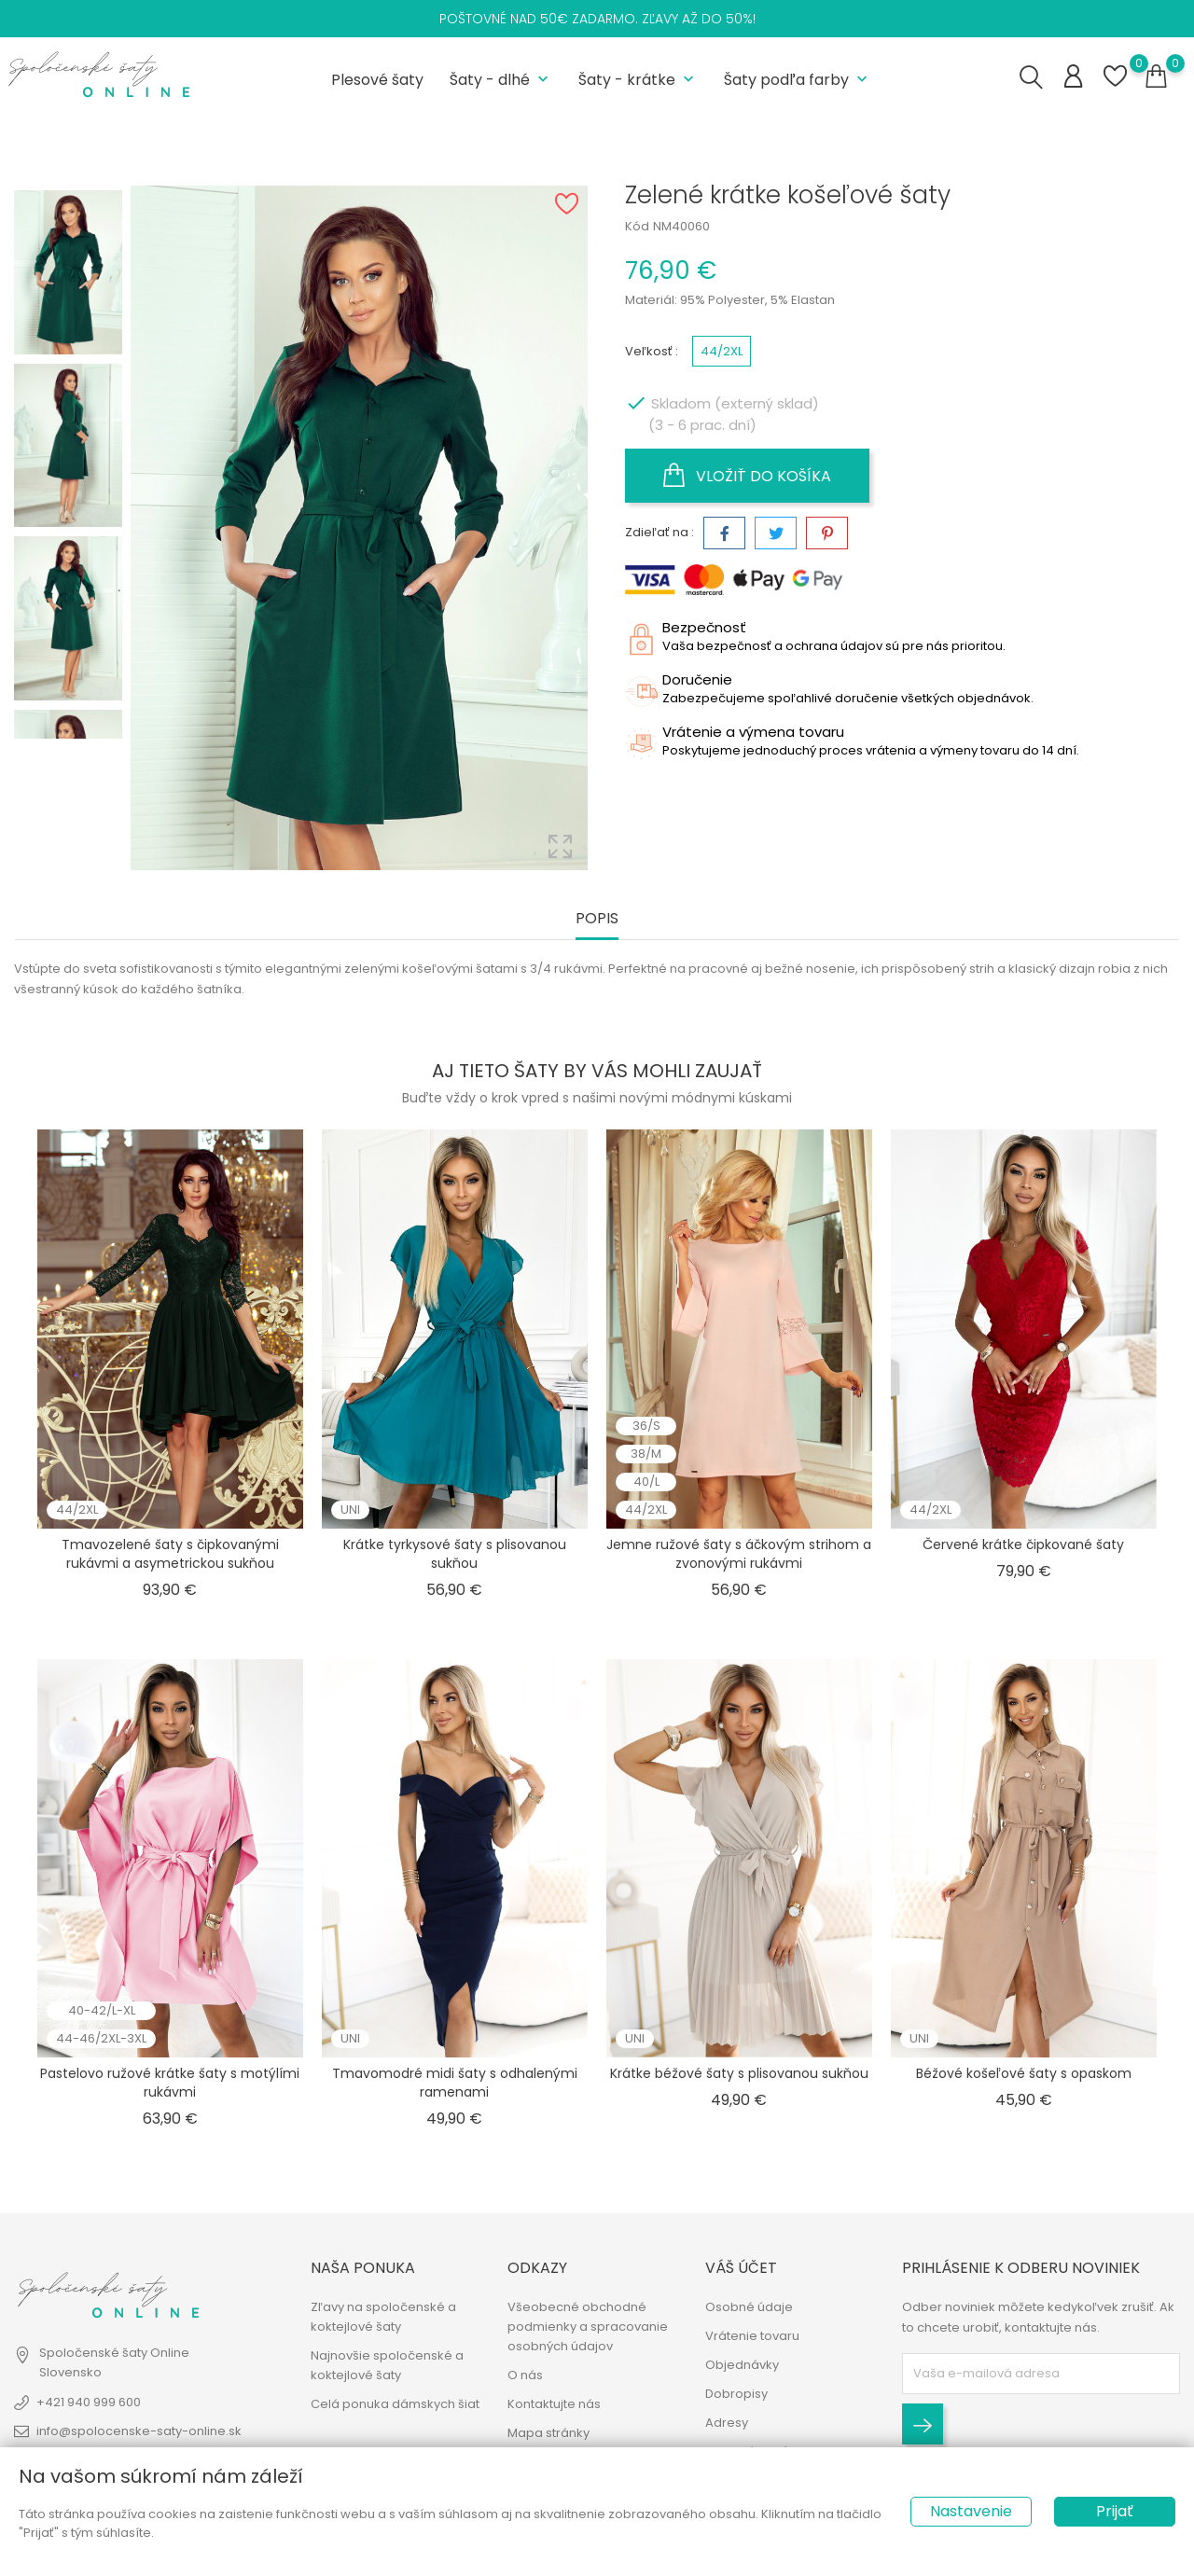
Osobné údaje (749, 2307)
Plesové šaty (377, 79)
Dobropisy (736, 2394)
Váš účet (741, 2267)
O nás (525, 2375)
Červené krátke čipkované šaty (1023, 1544)
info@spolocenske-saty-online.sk (139, 2431)
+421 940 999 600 (88, 2402)
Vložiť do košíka (747, 475)
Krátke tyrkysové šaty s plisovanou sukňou (454, 1553)
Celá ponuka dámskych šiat (395, 2404)
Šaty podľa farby (797, 79)
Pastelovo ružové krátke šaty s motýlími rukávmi (169, 2082)
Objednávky (742, 2365)
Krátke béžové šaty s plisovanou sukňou (739, 2073)
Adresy (726, 2422)
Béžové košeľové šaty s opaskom (1024, 2073)
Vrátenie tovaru (752, 2336)
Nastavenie (971, 2511)
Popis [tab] (597, 919)
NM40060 (681, 226)
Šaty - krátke (638, 79)
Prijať (1114, 2511)
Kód (637, 226)
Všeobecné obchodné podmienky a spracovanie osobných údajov (587, 2326)
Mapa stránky (548, 2433)
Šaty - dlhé (501, 79)
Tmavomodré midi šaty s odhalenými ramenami (454, 2082)
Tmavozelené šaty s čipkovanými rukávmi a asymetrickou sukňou (170, 1553)
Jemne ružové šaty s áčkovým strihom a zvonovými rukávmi (738, 1553)
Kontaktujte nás (554, 2404)
